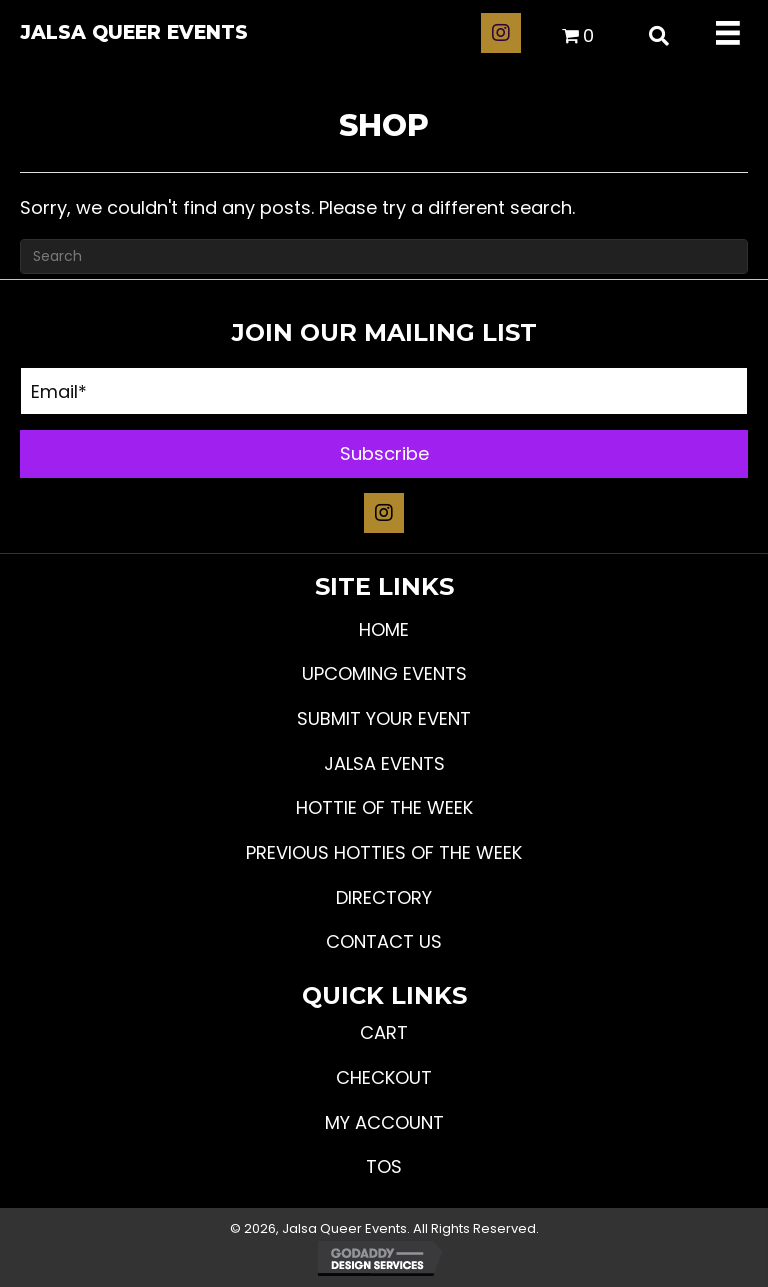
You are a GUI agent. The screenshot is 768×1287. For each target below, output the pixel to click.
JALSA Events (384, 763)
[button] (501, 33)
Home (384, 629)
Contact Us (384, 941)
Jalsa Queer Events (134, 32)
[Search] (384, 256)
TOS (384, 1166)
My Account (384, 1122)
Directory (384, 897)
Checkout (384, 1077)
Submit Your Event (384, 718)
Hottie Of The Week (384, 807)
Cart (384, 1032)
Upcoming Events (384, 673)
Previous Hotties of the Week (384, 852)
